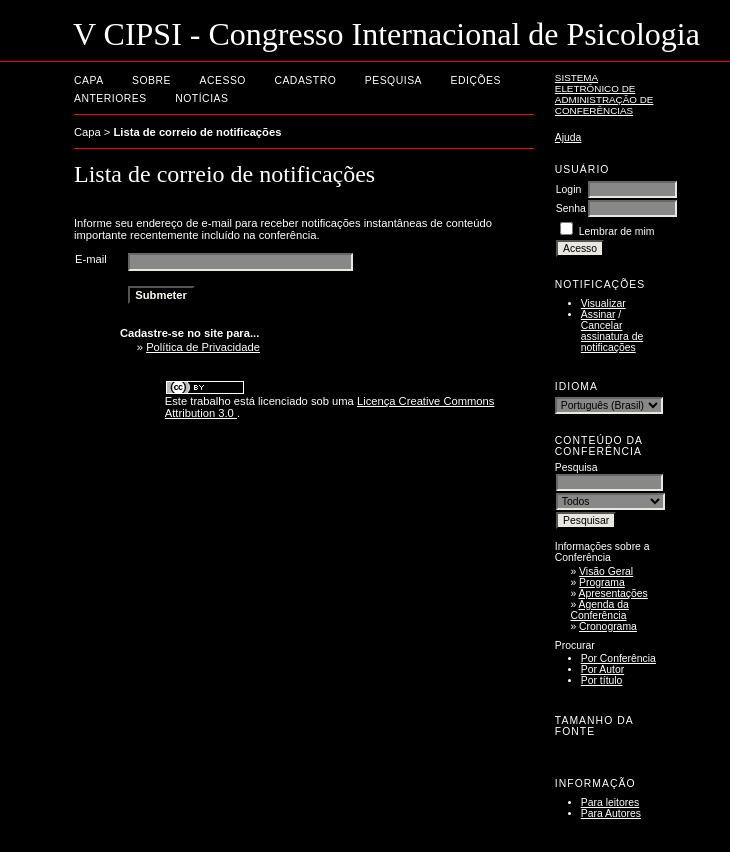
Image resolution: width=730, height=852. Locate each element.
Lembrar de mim (617, 231)
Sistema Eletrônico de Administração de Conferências (604, 94)
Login (568, 189)
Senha (571, 208)
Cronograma (608, 626)
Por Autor (602, 669)
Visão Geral (606, 571)
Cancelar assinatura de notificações (612, 336)
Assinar (598, 314)
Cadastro (305, 80)
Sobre (151, 80)
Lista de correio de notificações (198, 132)
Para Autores (611, 813)
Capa (89, 80)
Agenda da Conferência (599, 610)
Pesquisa (393, 80)
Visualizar (603, 303)
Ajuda (568, 137)
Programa (602, 582)
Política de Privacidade (203, 347)
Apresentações (613, 593)
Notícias (201, 98)
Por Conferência (618, 658)
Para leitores (610, 802)
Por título (602, 680)
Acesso (223, 80)
